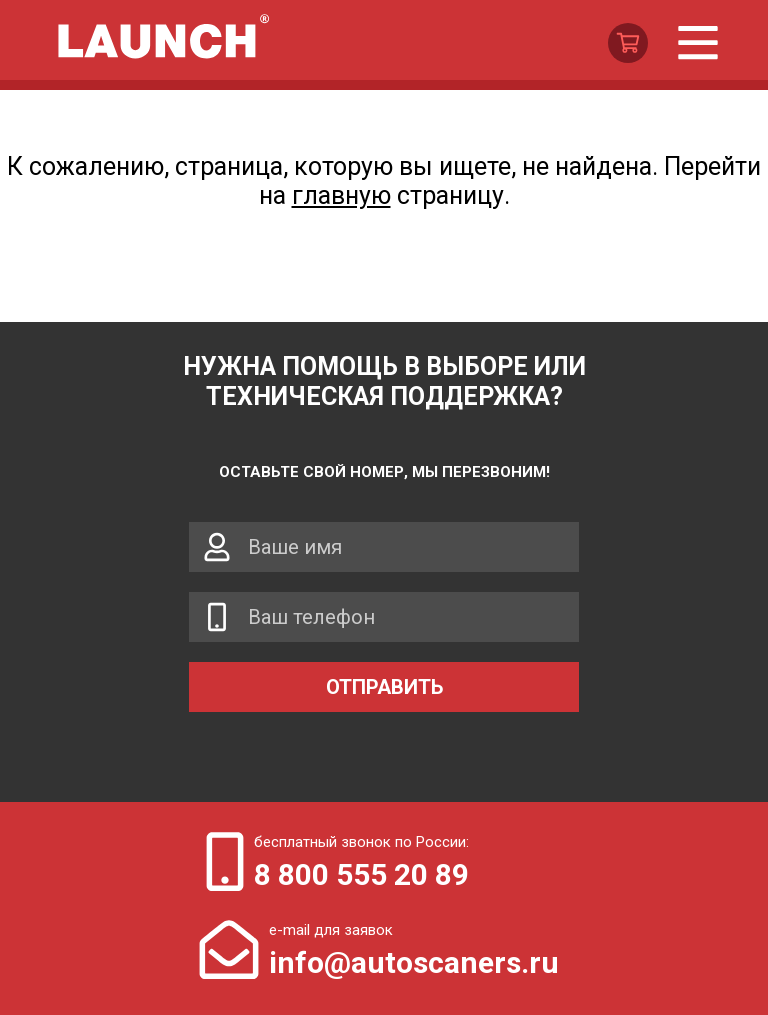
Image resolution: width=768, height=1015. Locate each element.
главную (341, 195)
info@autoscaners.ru (414, 962)
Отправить (384, 687)
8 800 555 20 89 (361, 874)
